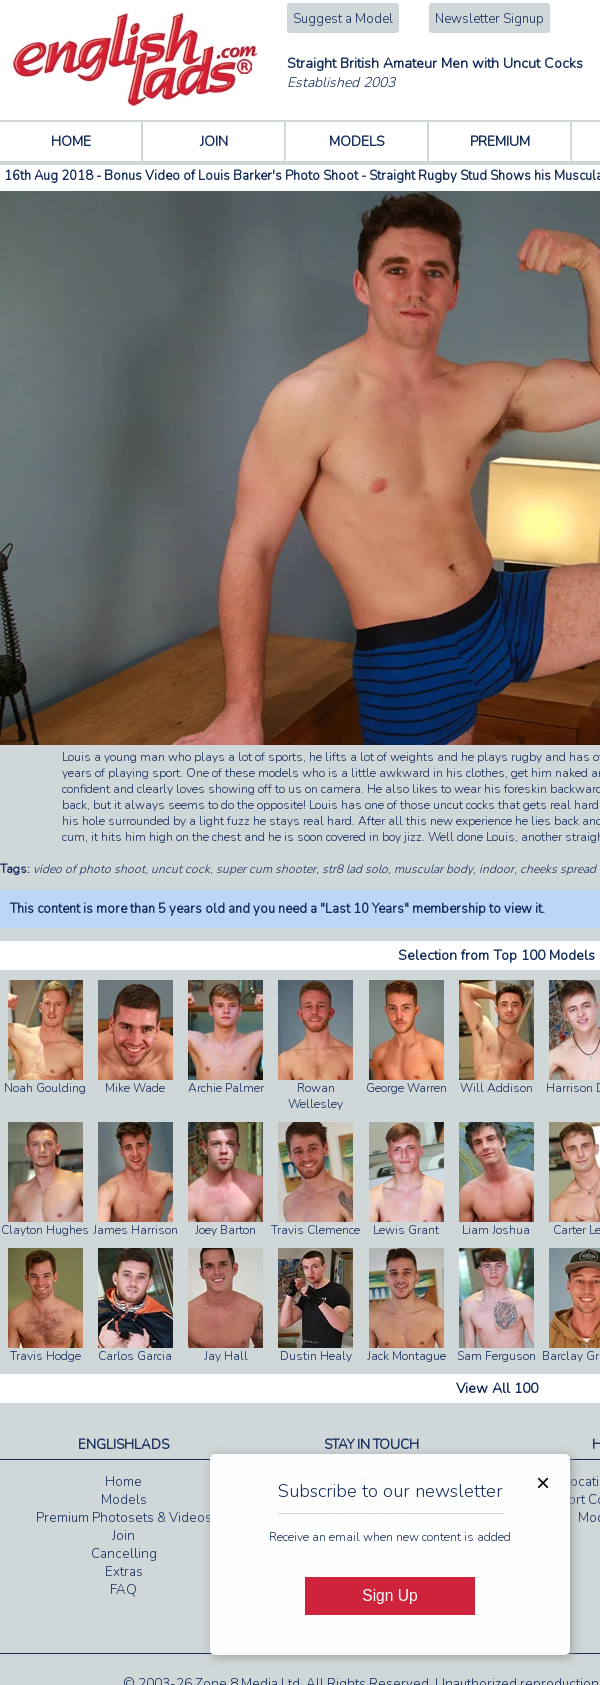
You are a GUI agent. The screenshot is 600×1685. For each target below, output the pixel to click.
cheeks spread (558, 869)
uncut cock (180, 869)
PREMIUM (500, 141)
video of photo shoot (89, 869)
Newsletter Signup (489, 19)
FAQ (123, 1590)
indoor (496, 869)
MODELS (357, 141)
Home (123, 1482)
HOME (71, 141)
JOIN (214, 141)
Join (123, 1536)
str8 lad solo (355, 869)
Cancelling (124, 1554)
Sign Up (389, 1595)
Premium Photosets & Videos (124, 1518)
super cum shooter (266, 869)
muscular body (433, 869)
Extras (124, 1572)
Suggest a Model (343, 19)
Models (124, 1500)
